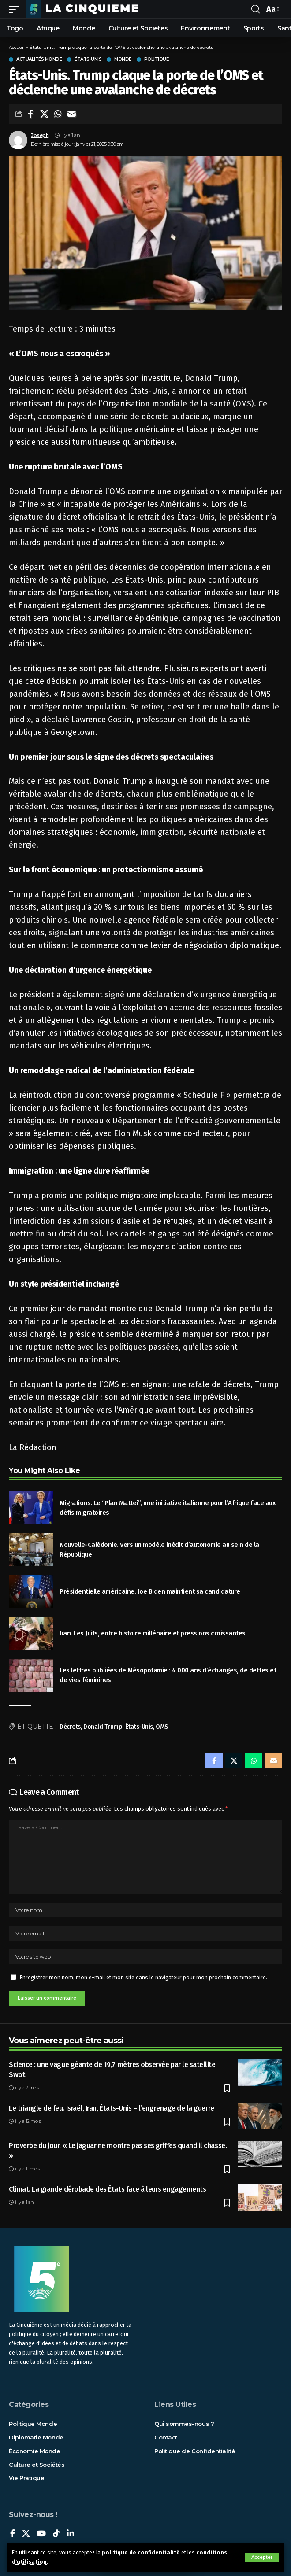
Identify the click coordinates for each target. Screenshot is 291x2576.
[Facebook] (12, 2534)
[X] (26, 2534)
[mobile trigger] (16, 9)
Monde (122, 59)
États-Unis (88, 59)
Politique (156, 59)
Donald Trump (102, 1727)
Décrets (70, 1727)
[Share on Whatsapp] (58, 114)
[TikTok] (56, 2534)
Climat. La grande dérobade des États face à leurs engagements (107, 2189)
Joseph (39, 135)
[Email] (71, 114)
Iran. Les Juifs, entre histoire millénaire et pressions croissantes (153, 1633)
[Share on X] (44, 114)
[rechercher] (255, 9)
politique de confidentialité (141, 2552)
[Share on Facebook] (30, 114)
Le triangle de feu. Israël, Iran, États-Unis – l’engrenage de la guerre (111, 2108)
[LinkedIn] (70, 2534)
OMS (162, 1727)
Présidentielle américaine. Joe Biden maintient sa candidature (150, 1591)
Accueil (17, 47)
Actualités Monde (39, 59)
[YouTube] (41, 2534)
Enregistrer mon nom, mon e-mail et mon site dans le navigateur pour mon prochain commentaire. (143, 1977)
